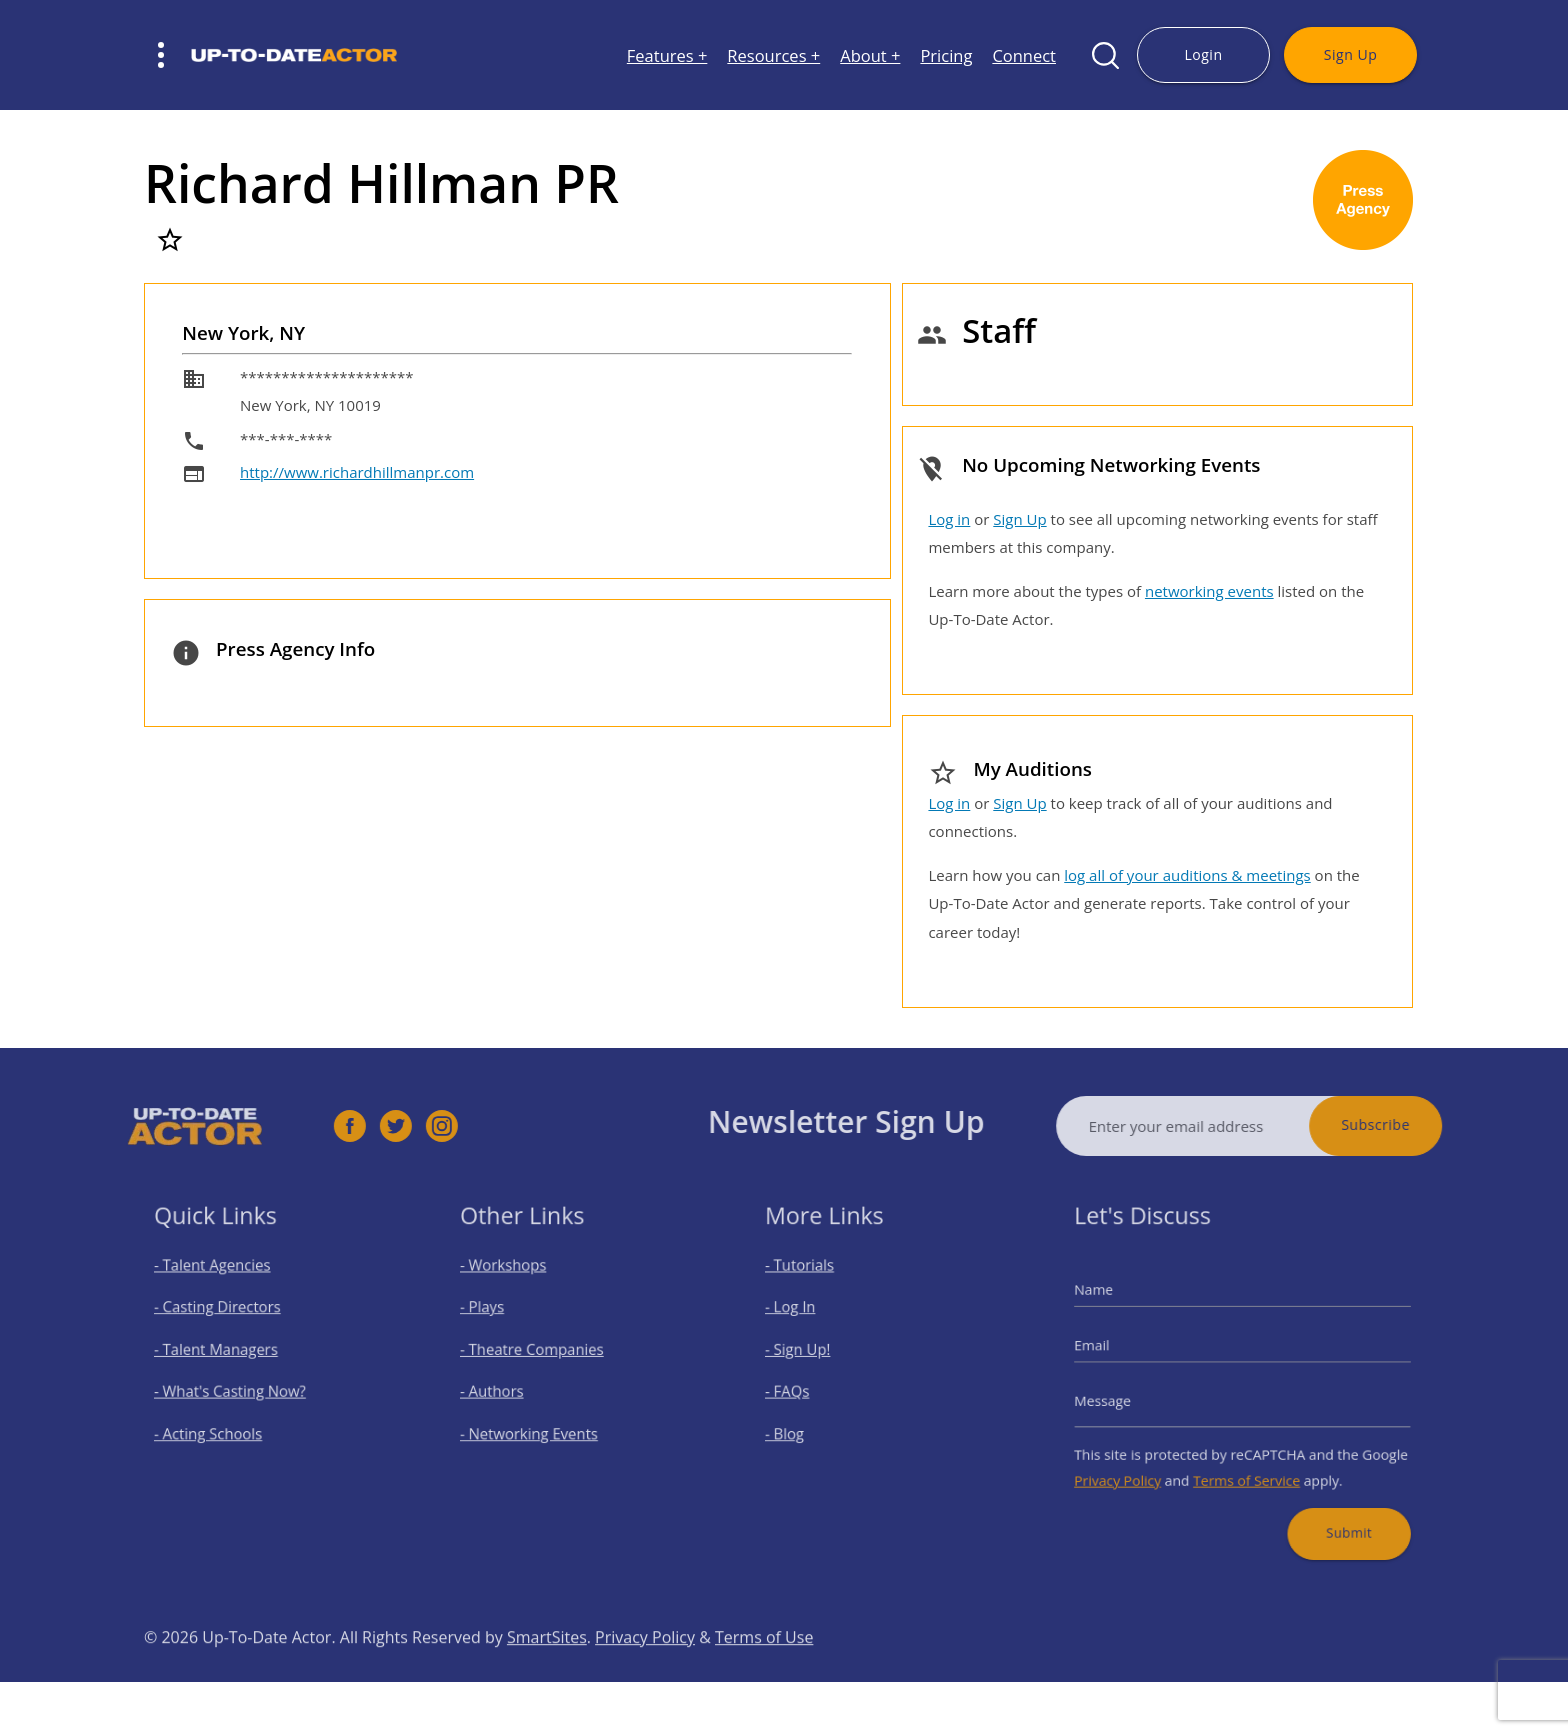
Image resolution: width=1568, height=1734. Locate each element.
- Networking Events (538, 1424)
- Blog (802, 1424)
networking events (1209, 591)
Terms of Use (764, 1674)
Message (1125, 1397)
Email (1116, 1350)
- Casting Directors (228, 1318)
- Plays (498, 1318)
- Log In (807, 1318)
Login (1203, 54)
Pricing (946, 55)
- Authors (506, 1389)
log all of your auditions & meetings (1187, 875)
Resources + (773, 55)
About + (870, 55)
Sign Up (1350, 54)
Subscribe (1413, 1124)
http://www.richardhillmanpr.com (357, 472)
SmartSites (547, 1674)
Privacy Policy (1137, 1464)
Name (1117, 1303)
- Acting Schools (220, 1424)
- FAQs (804, 1389)
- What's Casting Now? (238, 1389)
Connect (1024, 55)
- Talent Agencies (224, 1283)
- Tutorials (815, 1283)
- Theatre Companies (540, 1353)
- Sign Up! (813, 1353)
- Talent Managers (227, 1353)
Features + (667, 55)
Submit (1332, 1507)
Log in (949, 519)
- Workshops (516, 1283)
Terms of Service (1246, 1464)
